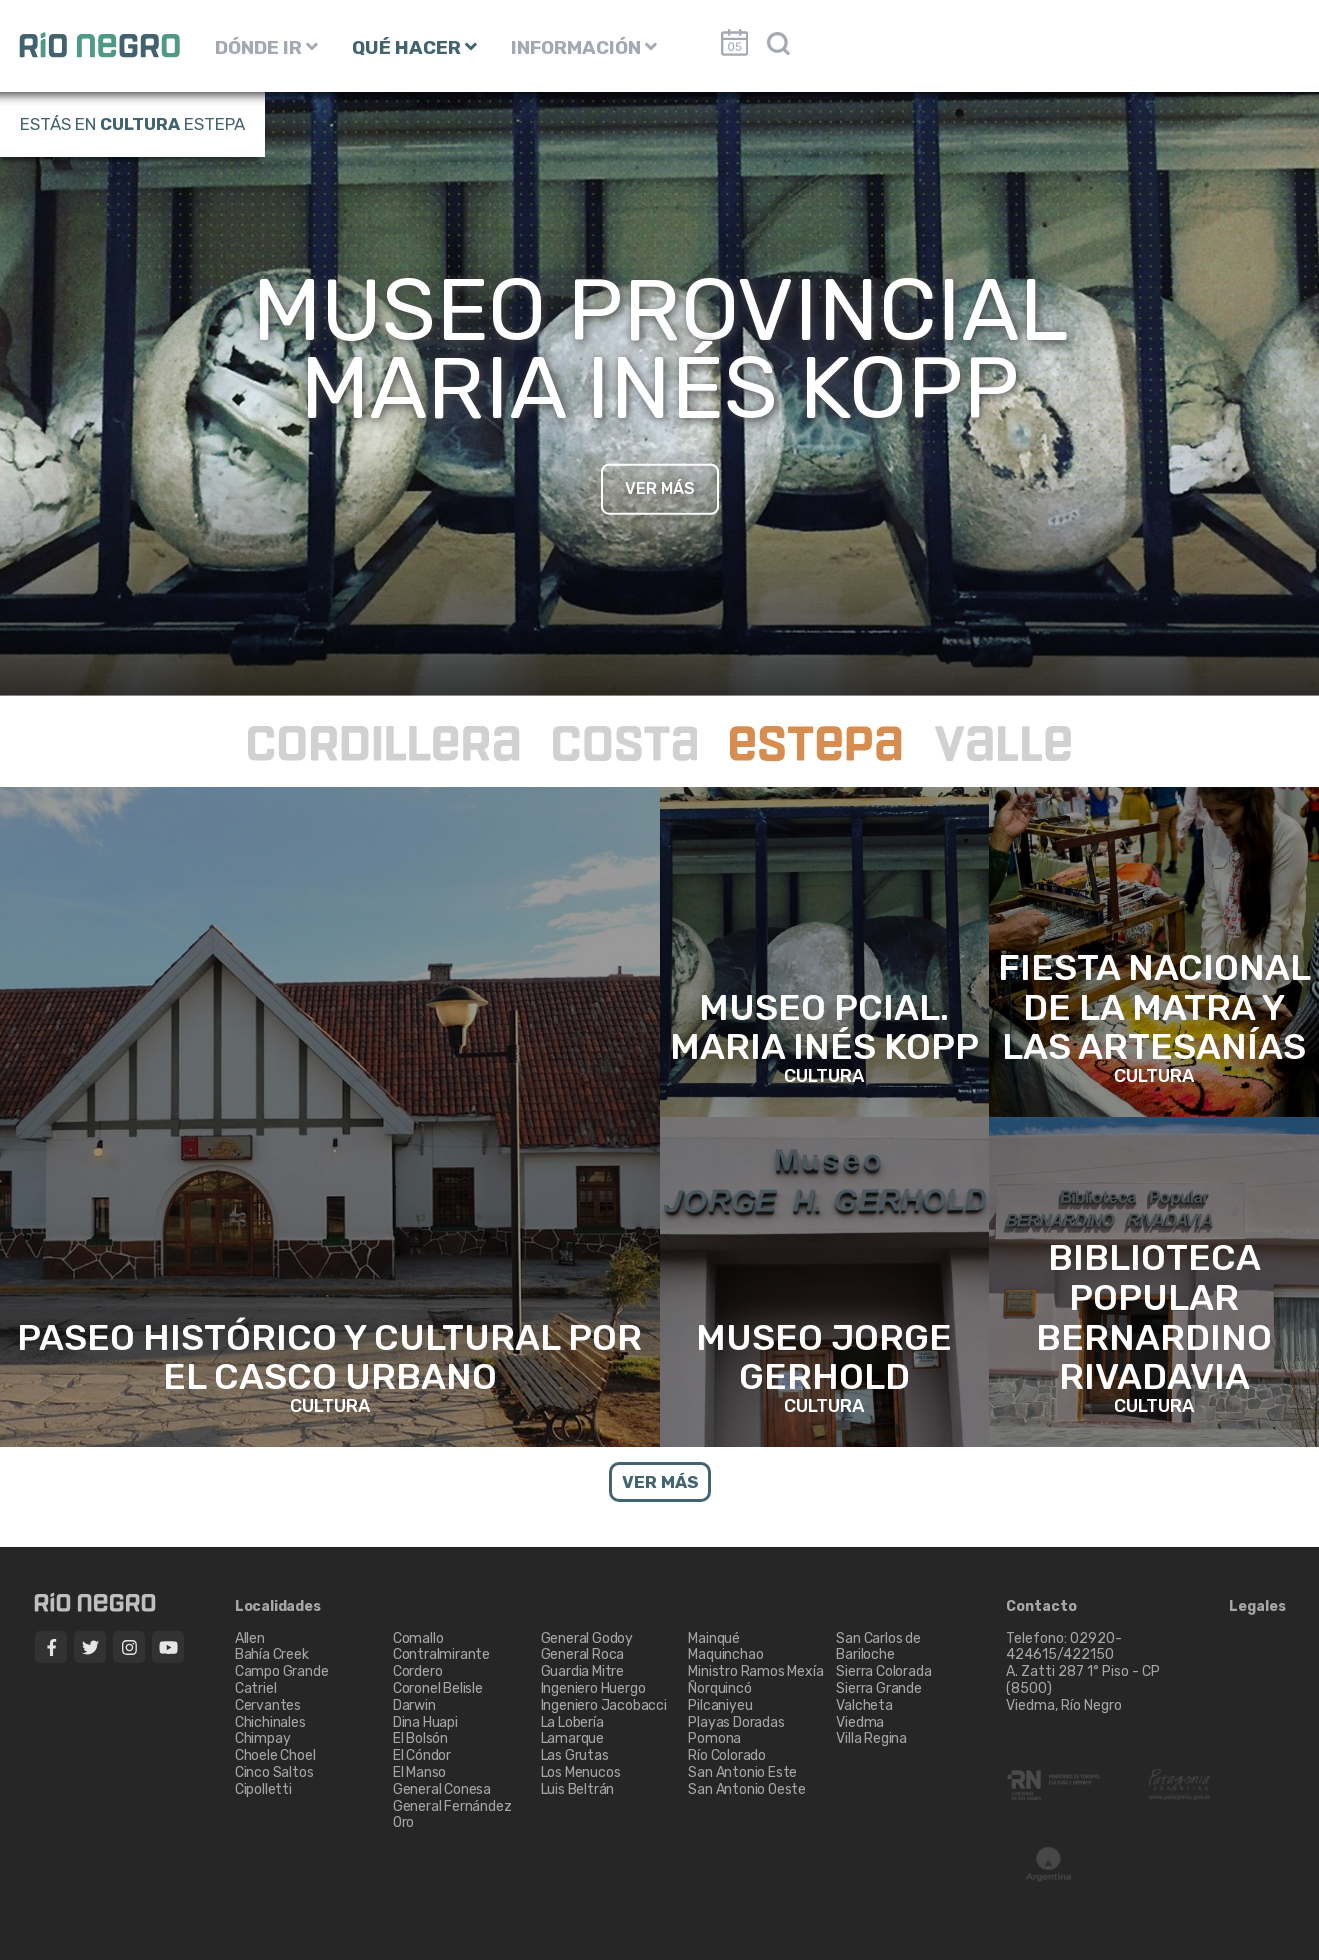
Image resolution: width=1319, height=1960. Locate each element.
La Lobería (572, 1722)
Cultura (140, 124)
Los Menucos (581, 1772)
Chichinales (270, 1722)
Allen (250, 1638)
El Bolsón (420, 1738)
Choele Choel (275, 1755)
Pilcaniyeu (720, 1705)
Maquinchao (725, 1654)
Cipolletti (263, 1789)
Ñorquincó (719, 1688)
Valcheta (864, 1705)
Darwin (414, 1705)
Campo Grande (282, 1671)
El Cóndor (422, 1755)
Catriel (256, 1688)
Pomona (714, 1738)
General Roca (583, 1654)
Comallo (418, 1638)
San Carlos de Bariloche (878, 1647)
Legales (1257, 1607)
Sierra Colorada (883, 1671)
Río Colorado (727, 1755)
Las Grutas (575, 1755)
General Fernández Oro (452, 1815)
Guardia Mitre (582, 1671)
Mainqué (714, 1638)
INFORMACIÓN (584, 47)
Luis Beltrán (578, 1789)
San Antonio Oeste (747, 1789)
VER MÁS (660, 487)
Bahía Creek (272, 1654)
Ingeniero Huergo (593, 1688)
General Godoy (587, 1638)
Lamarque (572, 1738)
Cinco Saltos (274, 1772)
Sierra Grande (878, 1688)
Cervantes (268, 1705)
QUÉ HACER (414, 47)
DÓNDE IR (266, 47)
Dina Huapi (425, 1722)
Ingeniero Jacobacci (604, 1705)
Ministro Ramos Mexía (755, 1671)
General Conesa (442, 1789)
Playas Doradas (736, 1722)
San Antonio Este (742, 1772)
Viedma (860, 1722)
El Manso (419, 1772)
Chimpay (263, 1738)
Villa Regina (871, 1738)
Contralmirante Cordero (441, 1663)
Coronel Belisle (438, 1688)
